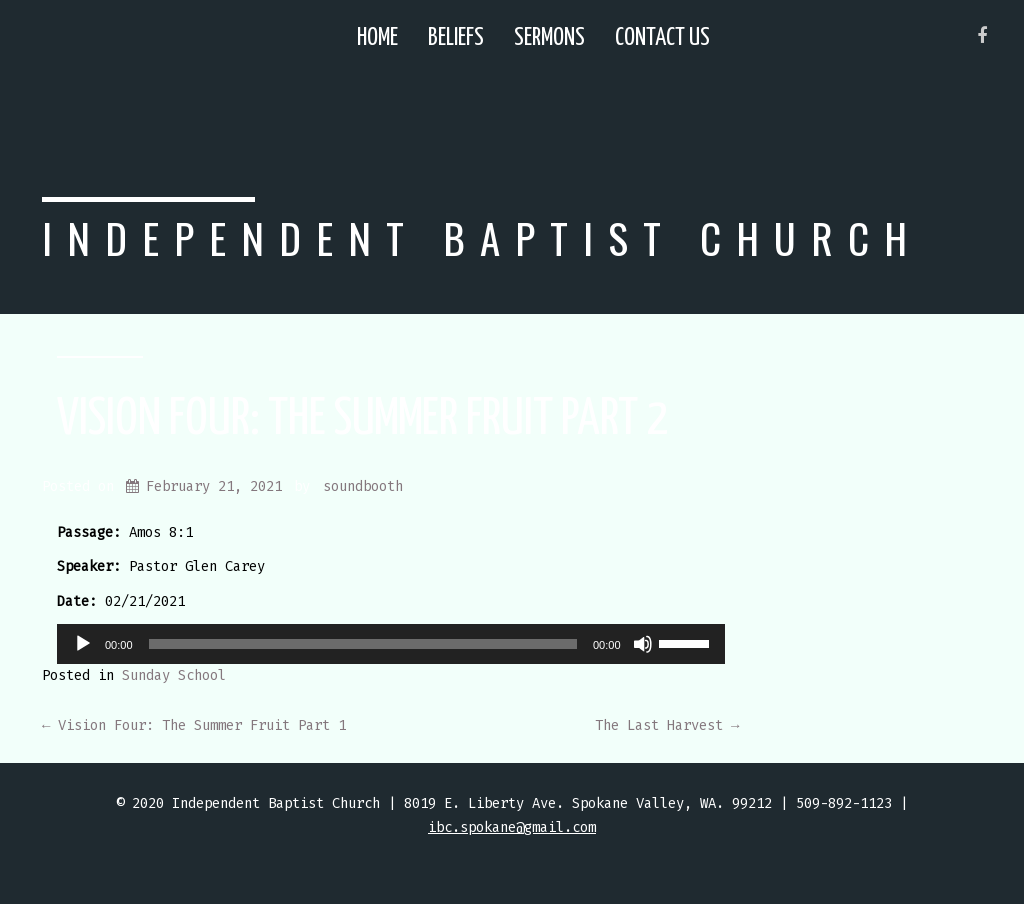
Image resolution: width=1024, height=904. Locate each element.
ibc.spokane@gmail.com (512, 827)
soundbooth (363, 486)
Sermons (549, 38)
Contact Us (662, 38)
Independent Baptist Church (482, 237)
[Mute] (643, 644)
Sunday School (174, 675)
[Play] (83, 644)
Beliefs (456, 38)
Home (377, 38)
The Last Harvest (667, 725)
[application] (391, 644)
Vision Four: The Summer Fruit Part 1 (194, 725)
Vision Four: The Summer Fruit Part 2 (362, 420)
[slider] (363, 644)
